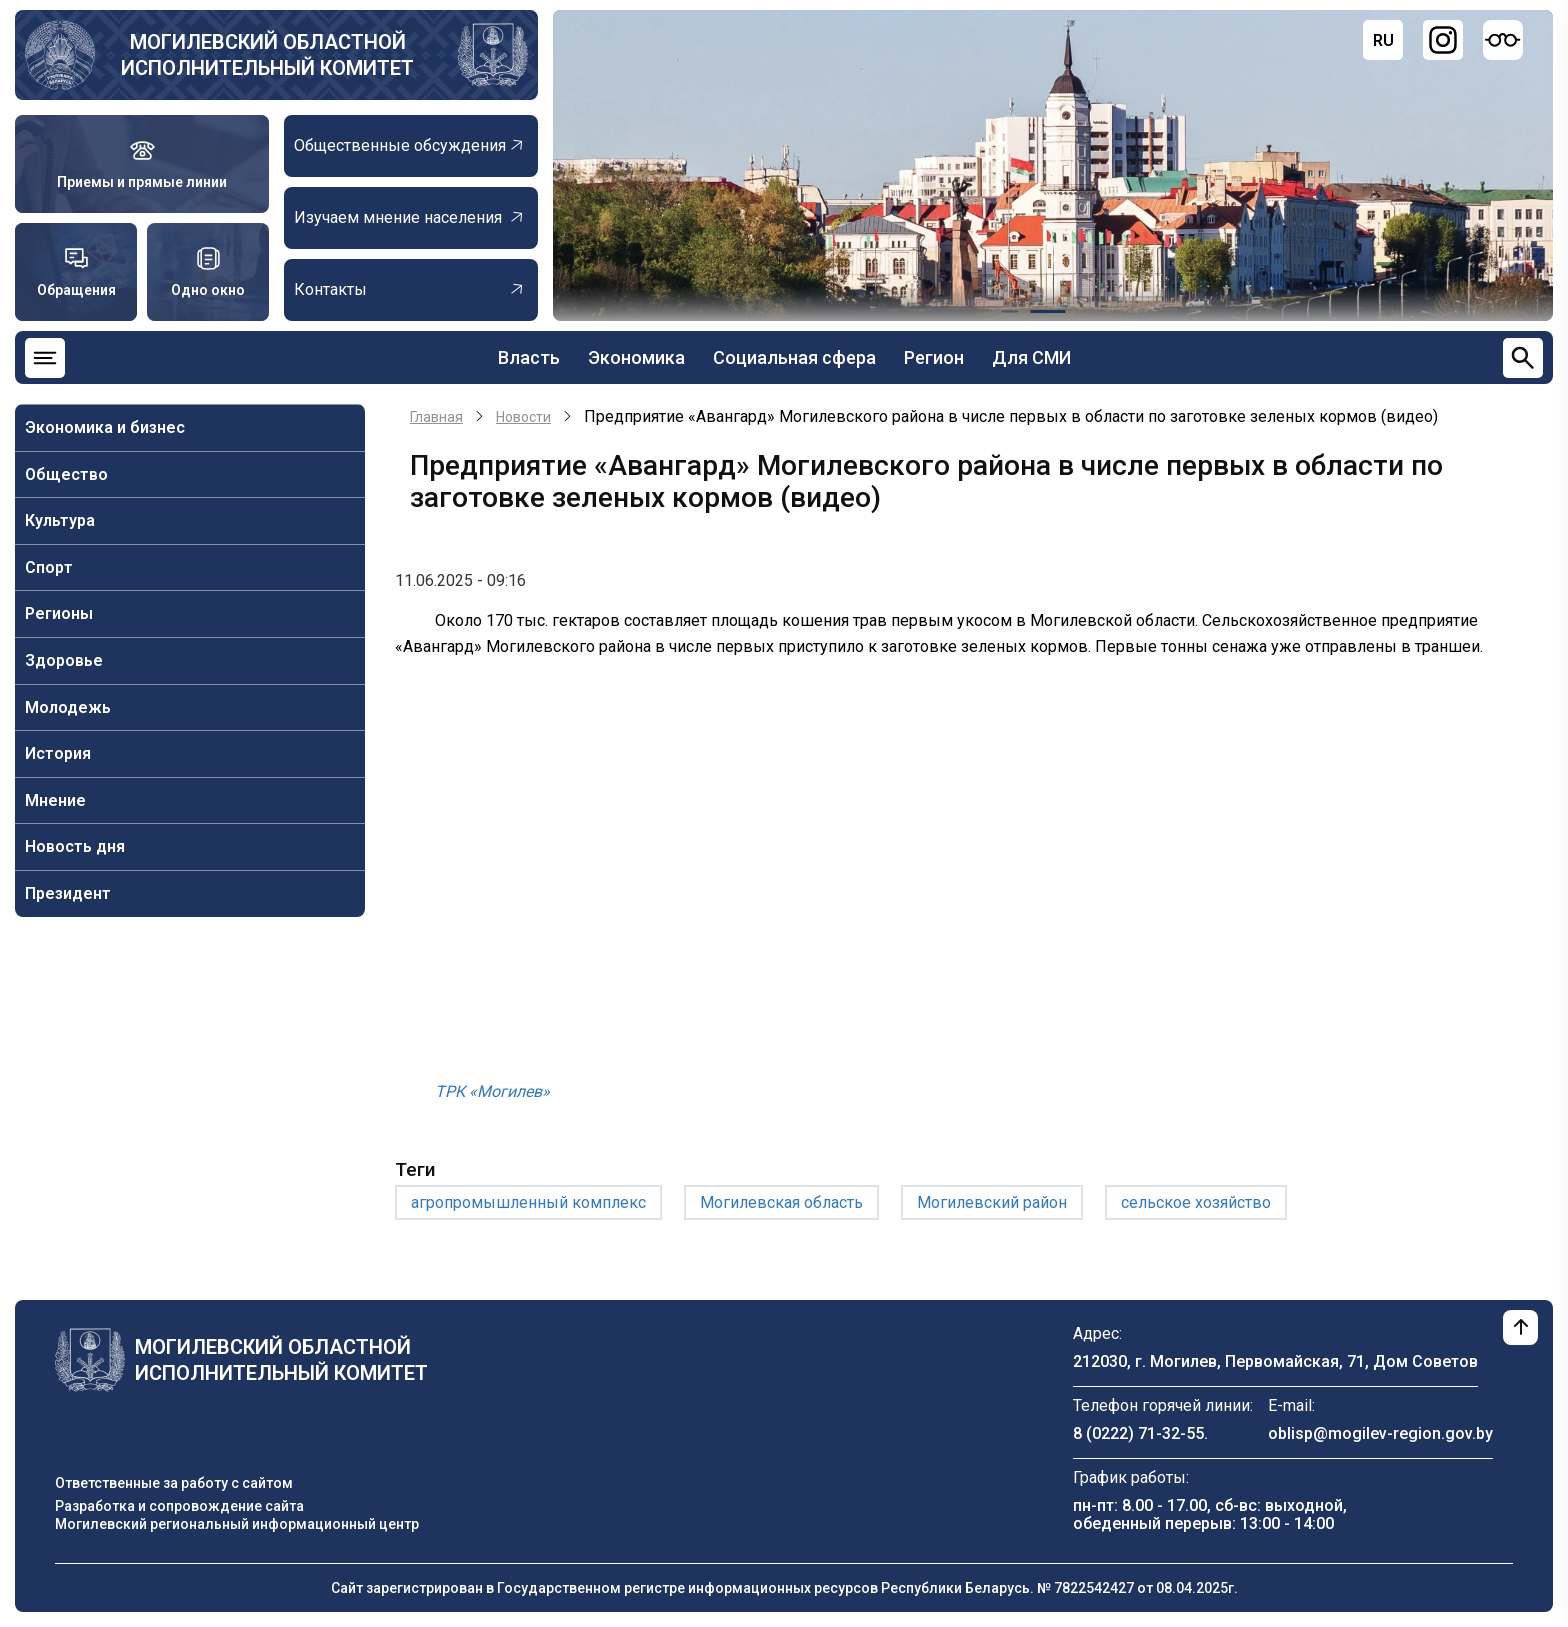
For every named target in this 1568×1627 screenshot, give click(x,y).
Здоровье (64, 660)
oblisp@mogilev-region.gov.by (1380, 1433)
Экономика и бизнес (105, 427)
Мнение (55, 800)
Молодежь (68, 707)
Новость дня (75, 846)
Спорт (49, 567)
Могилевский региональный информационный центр (237, 1524)
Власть (529, 357)
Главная (436, 417)
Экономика (636, 357)
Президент (68, 893)
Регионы (59, 613)
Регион (934, 357)
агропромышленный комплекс (528, 1202)
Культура (60, 520)
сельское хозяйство (1196, 1202)
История (58, 753)
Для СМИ (1031, 357)
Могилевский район (992, 1202)
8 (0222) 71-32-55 (1138, 1433)
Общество (66, 474)
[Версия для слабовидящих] (1503, 40)
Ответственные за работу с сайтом (174, 1483)
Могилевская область (781, 1202)
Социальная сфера (794, 357)
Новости (523, 417)
